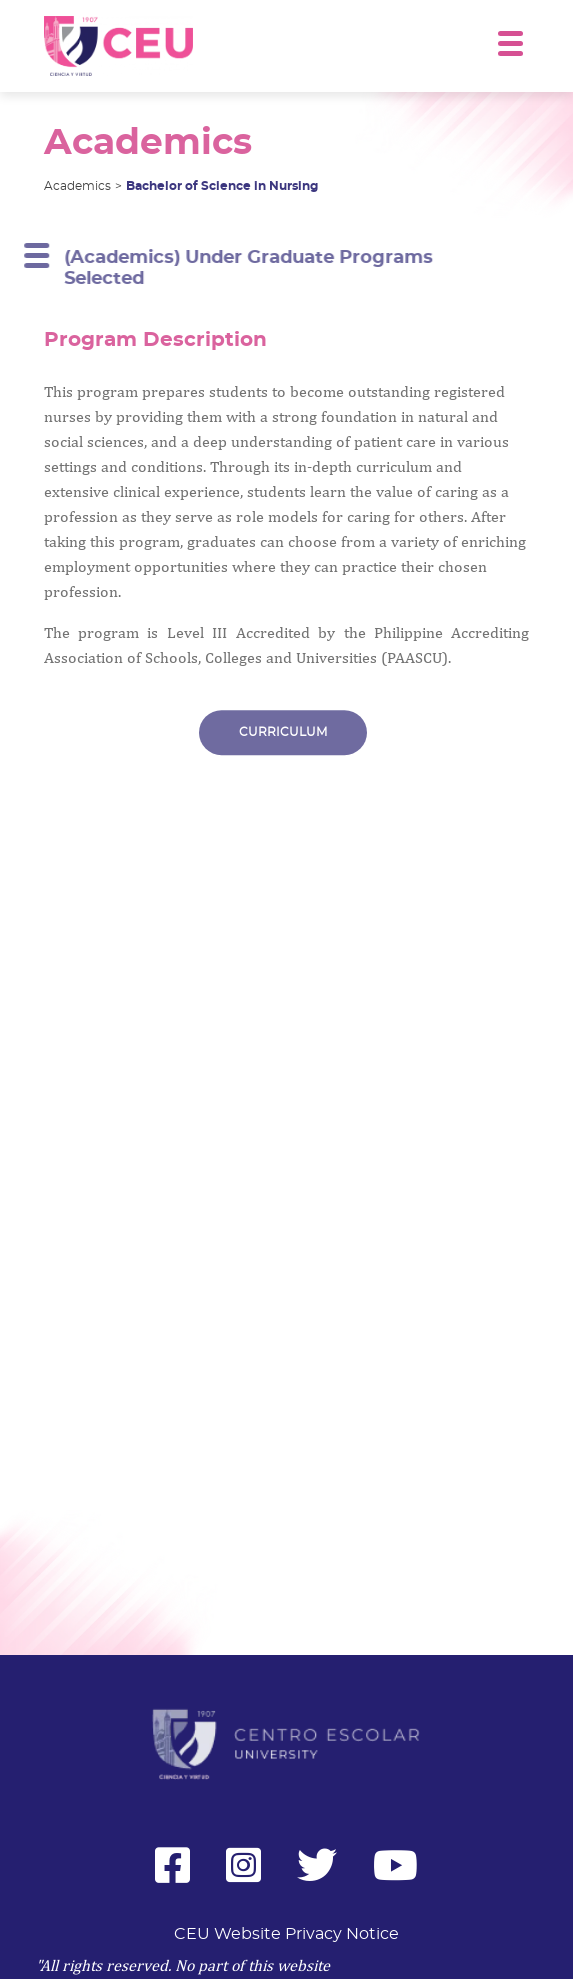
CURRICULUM (283, 737)
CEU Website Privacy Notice (286, 1934)
